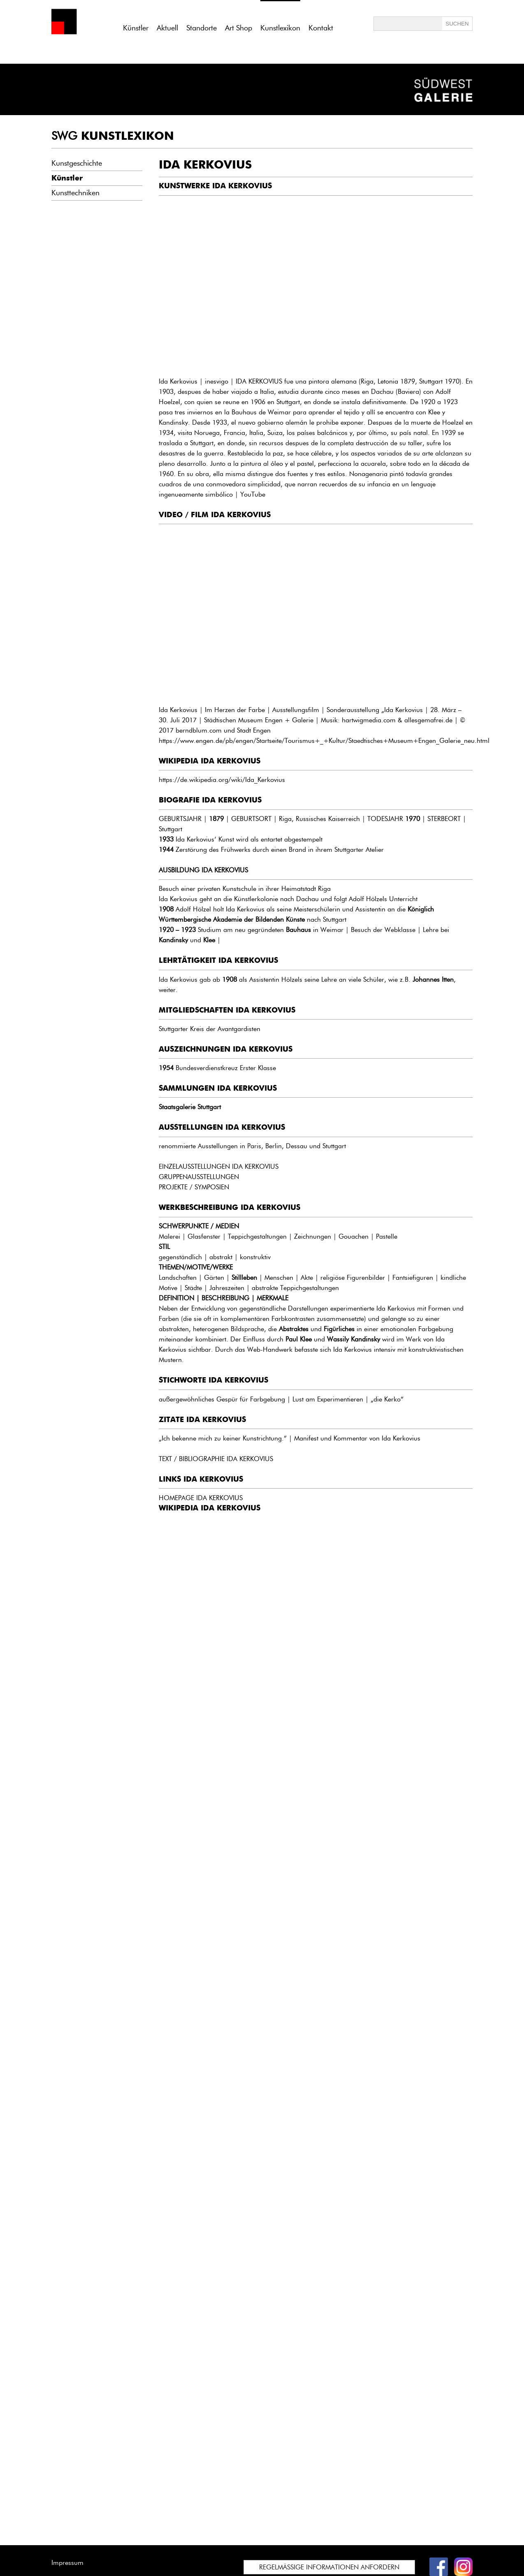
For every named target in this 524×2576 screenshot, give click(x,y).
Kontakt (320, 27)
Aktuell (167, 27)
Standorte (201, 27)
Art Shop (238, 27)
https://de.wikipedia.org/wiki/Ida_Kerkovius (222, 780)
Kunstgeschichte (76, 163)
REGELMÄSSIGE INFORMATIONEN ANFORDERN (329, 2567)
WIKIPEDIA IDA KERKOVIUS (209, 1507)
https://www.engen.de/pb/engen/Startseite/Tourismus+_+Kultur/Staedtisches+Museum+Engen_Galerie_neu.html (324, 741)
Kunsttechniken (75, 192)
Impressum (67, 2563)
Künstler (135, 27)
